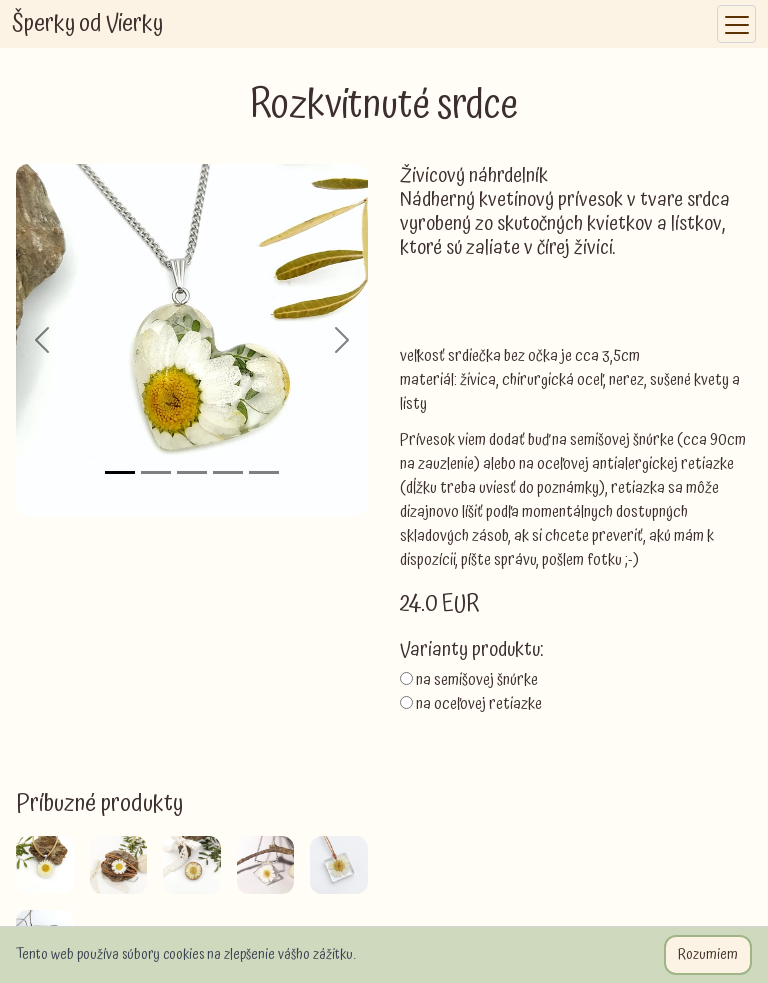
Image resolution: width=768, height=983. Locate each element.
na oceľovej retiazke (479, 704)
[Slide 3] (192, 472)
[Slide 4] (228, 472)
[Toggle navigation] (736, 24)
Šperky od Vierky (87, 24)
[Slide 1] (120, 472)
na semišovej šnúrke (477, 680)
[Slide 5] (264, 472)
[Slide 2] (156, 472)
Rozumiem (708, 955)
